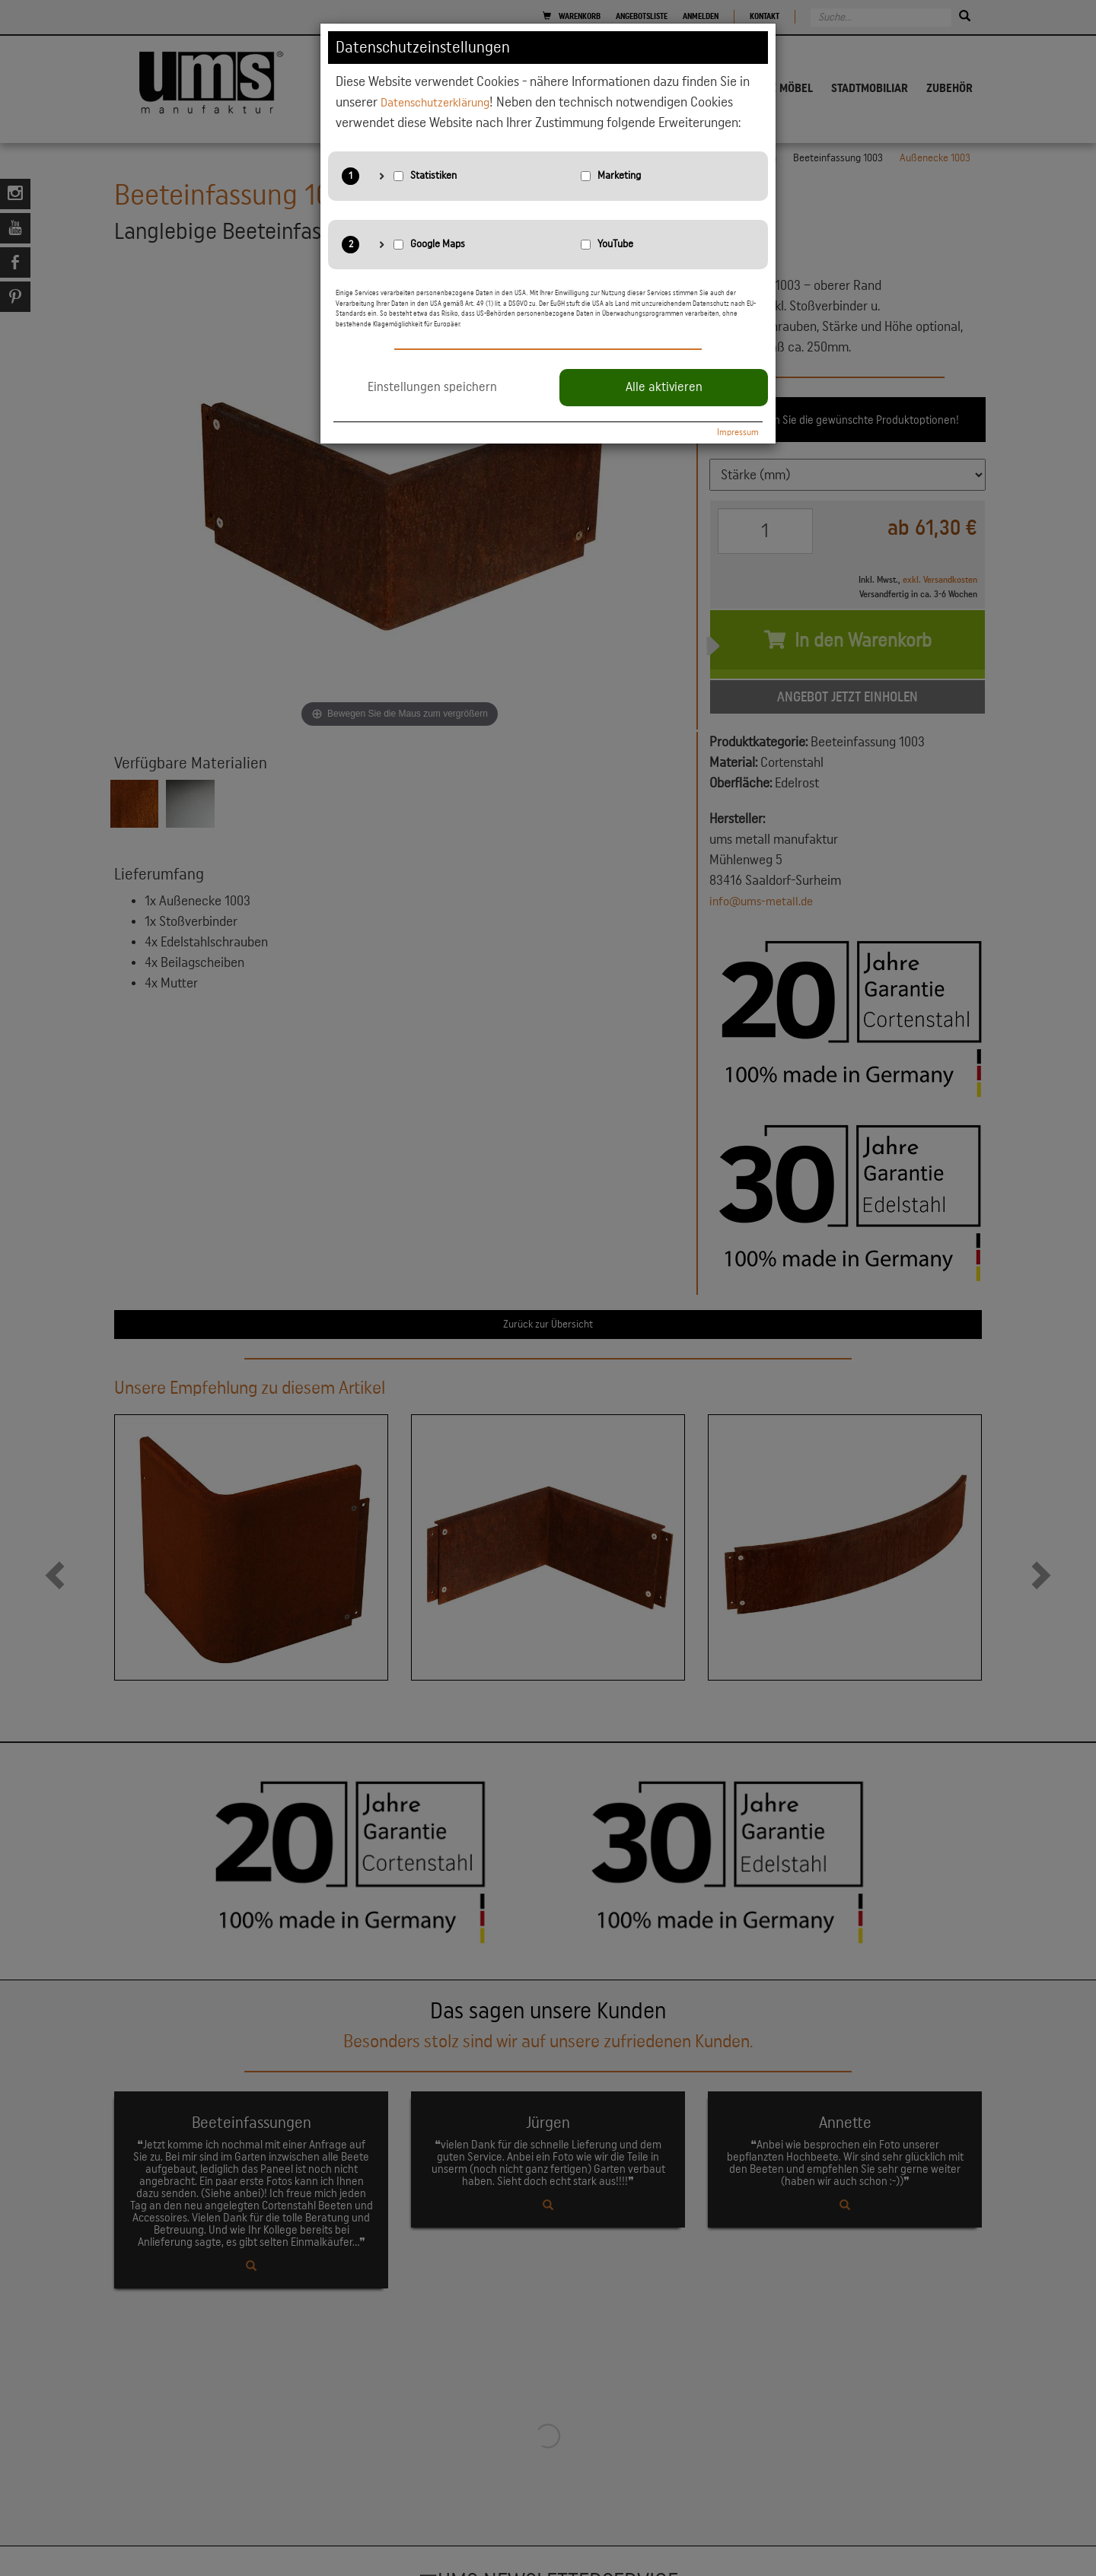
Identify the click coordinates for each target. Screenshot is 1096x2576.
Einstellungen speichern (432, 387)
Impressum (738, 432)
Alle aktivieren (664, 387)
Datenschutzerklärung (441, 102)
